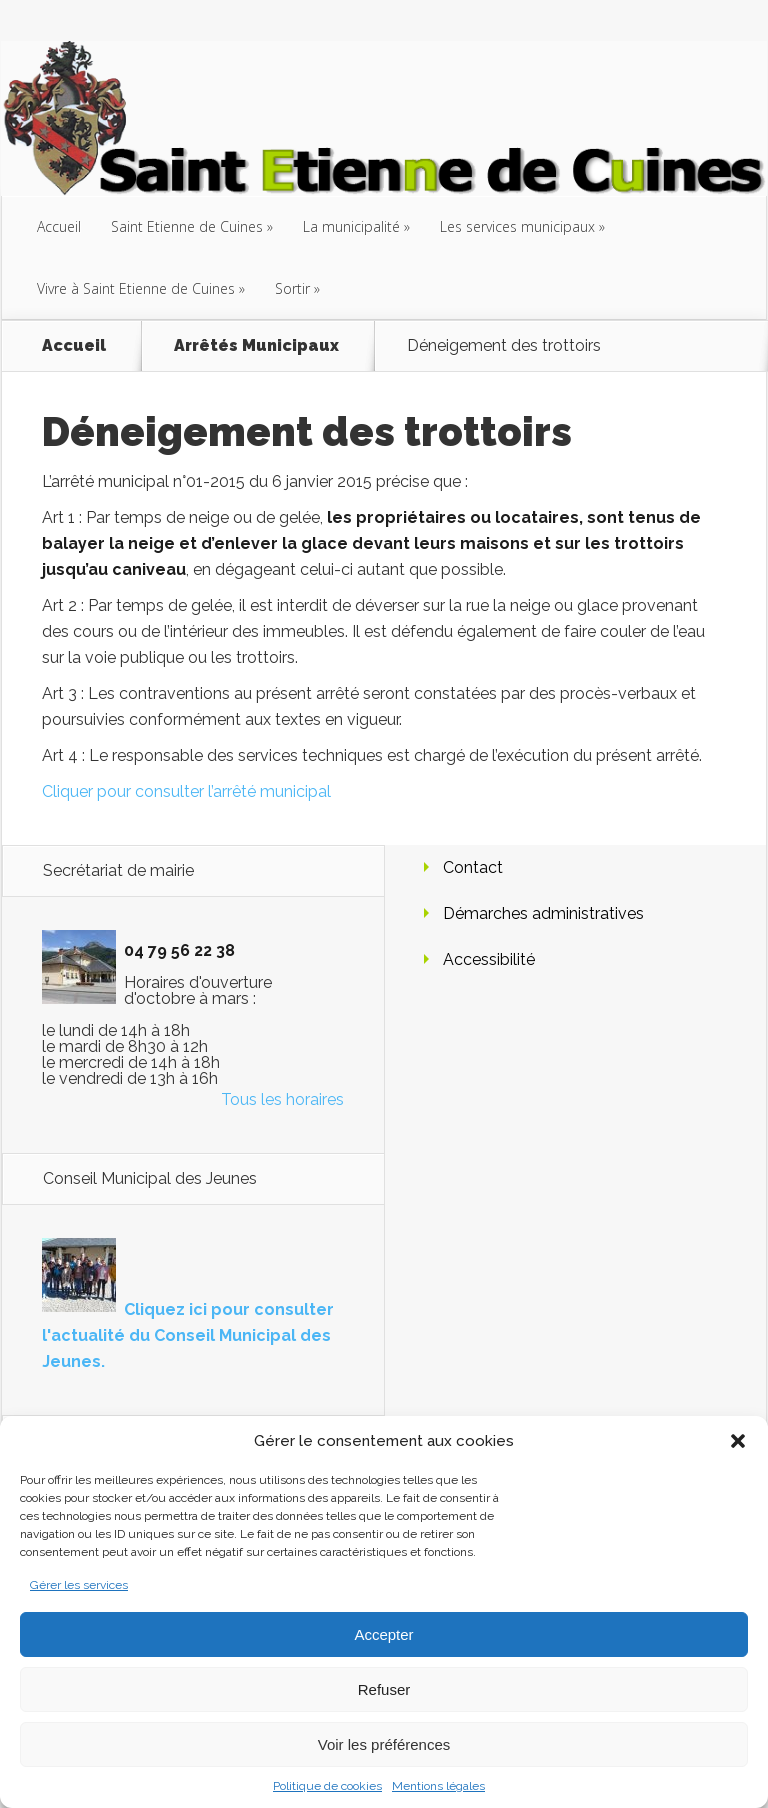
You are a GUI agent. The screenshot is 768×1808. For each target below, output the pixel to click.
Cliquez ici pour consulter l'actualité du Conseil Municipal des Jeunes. (188, 1335)
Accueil (59, 226)
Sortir (292, 288)
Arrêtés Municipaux (256, 346)
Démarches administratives (543, 913)
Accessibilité (489, 959)
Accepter (383, 1634)
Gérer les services (79, 1585)
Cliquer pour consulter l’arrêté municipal (186, 791)
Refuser (384, 1689)
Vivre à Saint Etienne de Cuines (136, 288)
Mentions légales (438, 1786)
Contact (473, 867)
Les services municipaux (517, 226)
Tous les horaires (282, 1099)
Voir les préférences (384, 1744)
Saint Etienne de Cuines (187, 226)
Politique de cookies (327, 1786)
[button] (738, 1441)
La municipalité (351, 226)
